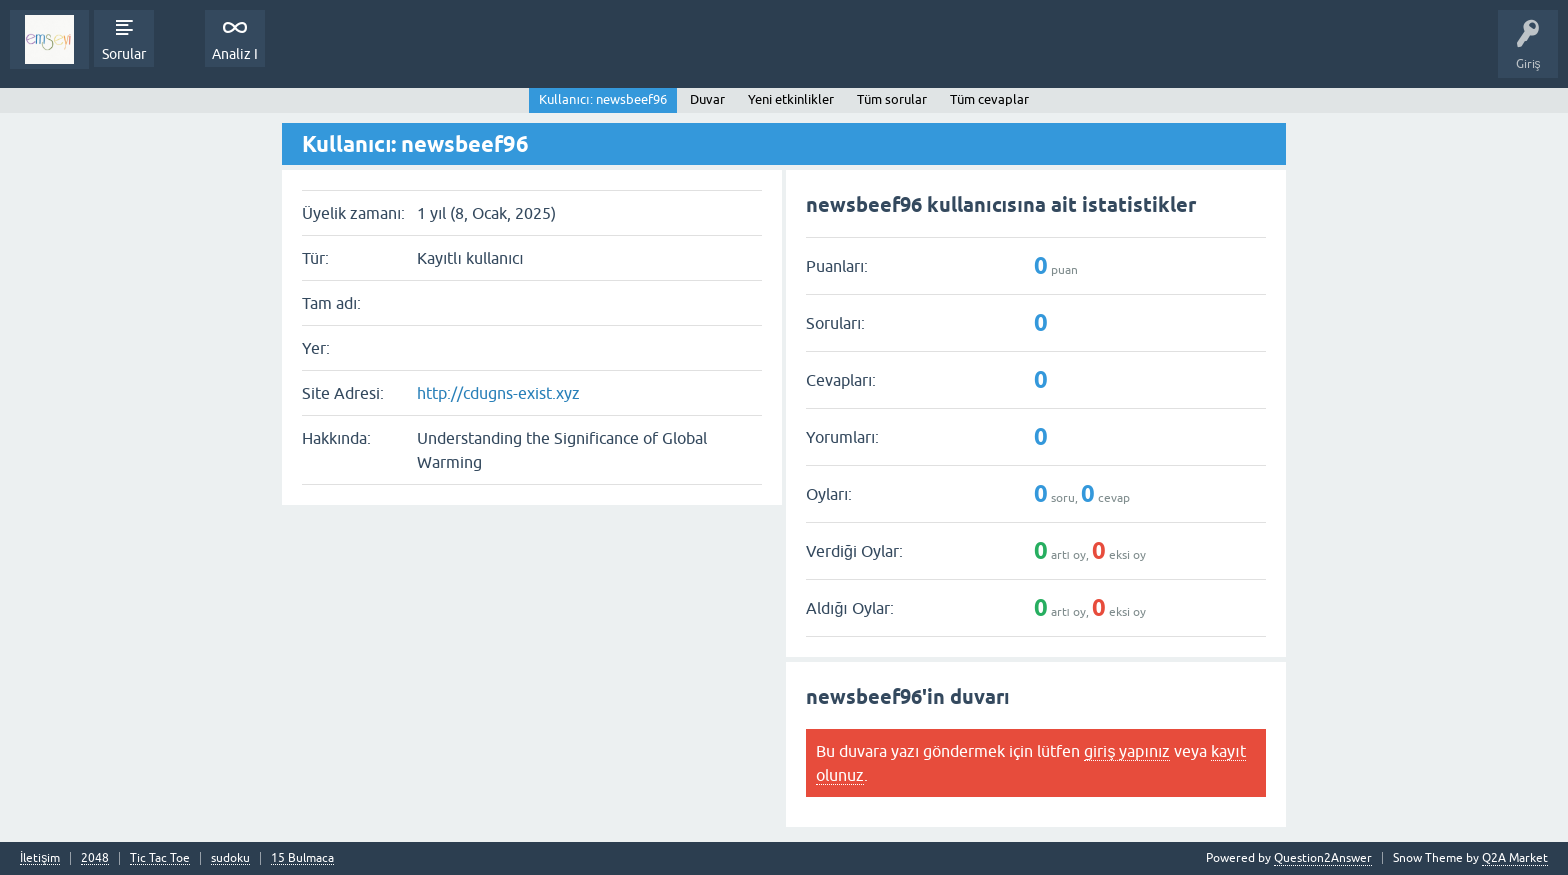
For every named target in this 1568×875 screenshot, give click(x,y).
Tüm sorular (892, 99)
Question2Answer (1323, 858)
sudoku (230, 858)
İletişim (40, 858)
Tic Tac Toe (160, 858)
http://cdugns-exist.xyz (498, 393)
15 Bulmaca (302, 858)
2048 (95, 858)
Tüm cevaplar (989, 99)
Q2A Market (1515, 858)
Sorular (124, 54)
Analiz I (235, 54)
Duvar (707, 99)
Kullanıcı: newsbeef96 (602, 99)
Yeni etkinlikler (791, 99)
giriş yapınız (1127, 751)
